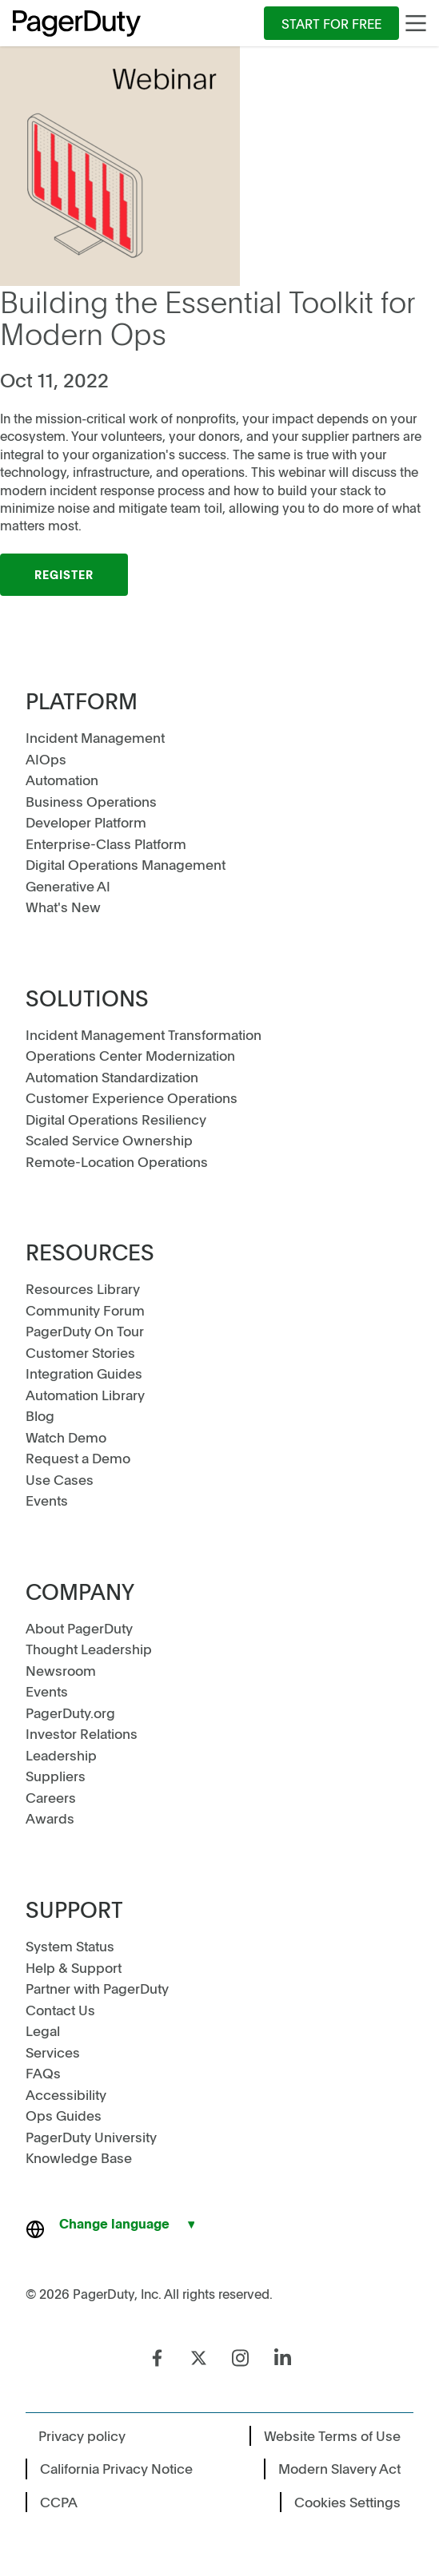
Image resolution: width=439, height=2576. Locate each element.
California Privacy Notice (116, 2468)
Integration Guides (84, 1373)
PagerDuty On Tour (85, 1330)
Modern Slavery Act (339, 2468)
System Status (70, 1945)
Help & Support (74, 1967)
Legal (43, 2030)
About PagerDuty (79, 1627)
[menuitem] (331, 23)
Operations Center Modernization (130, 1055)
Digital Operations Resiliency (116, 1119)
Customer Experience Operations (131, 1097)
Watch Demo (66, 1437)
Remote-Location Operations (117, 1161)
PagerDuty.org (70, 1712)
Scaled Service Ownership (109, 1139)
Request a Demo (78, 1457)
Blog (40, 1415)
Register (64, 574)
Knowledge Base (79, 2157)
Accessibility (66, 2094)
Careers (51, 1797)
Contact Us (60, 2009)
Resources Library (83, 1288)
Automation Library (85, 1394)
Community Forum (85, 1310)
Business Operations (91, 801)
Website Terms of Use (332, 2435)
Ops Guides (64, 2115)
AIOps (46, 758)
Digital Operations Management (125, 864)
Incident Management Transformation (143, 1034)
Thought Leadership (89, 1648)
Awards (50, 1818)
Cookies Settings (347, 2501)
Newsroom (61, 1670)
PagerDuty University (91, 2136)
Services (53, 2052)
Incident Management (95, 737)
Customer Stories (80, 1352)
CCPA (59, 2501)
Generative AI (68, 885)
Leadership (61, 1754)
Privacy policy (82, 2435)
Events (47, 1500)
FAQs (43, 2072)
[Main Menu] (416, 23)
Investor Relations (82, 1733)
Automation (62, 779)
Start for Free (331, 23)
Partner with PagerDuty (97, 1988)
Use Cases (60, 1479)
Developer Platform (86, 822)
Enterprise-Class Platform (106, 843)
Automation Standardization (112, 1076)
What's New (63, 906)
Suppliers (56, 1775)
